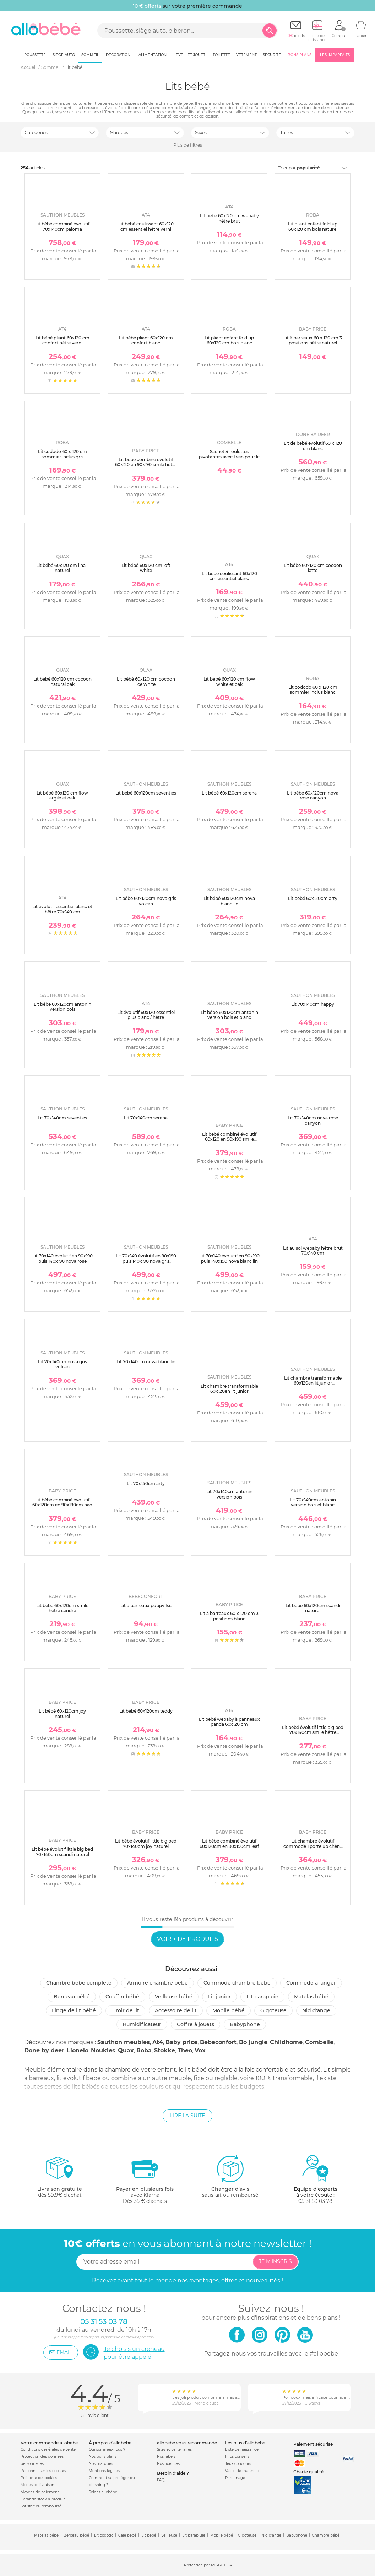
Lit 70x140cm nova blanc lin (145, 1361)
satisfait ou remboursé (230, 2176)
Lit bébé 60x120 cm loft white (145, 568)
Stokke (164, 2050)
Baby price (181, 2042)
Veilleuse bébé (173, 1996)
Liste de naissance (242, 2449)
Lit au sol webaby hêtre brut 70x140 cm (313, 1250)
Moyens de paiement (40, 2492)
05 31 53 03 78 (315, 2201)
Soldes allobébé (103, 2492)
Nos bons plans (102, 2456)
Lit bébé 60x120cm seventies (145, 793)
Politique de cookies (39, 2478)
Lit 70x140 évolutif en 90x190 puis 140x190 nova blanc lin (229, 1258)
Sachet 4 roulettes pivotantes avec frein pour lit (229, 454)
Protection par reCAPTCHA (208, 2565)
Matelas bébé (311, 1996)
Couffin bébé (122, 1996)
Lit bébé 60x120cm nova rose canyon (312, 795)
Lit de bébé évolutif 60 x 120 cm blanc (313, 446)
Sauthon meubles (123, 2042)
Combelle (319, 2042)
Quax (126, 2050)
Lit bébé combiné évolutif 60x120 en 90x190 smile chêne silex (229, 1139)
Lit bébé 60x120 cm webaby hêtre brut (229, 218)
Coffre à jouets (195, 2024)
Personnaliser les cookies (43, 2470)
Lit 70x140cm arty (146, 1483)
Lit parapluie (262, 1996)
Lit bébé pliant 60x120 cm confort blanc (146, 340)
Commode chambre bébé (237, 1983)
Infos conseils (237, 2456)
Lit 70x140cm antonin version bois (229, 1494)
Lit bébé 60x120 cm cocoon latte (313, 568)
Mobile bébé (228, 2010)
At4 (157, 2042)
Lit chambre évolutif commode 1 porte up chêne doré (312, 1846)
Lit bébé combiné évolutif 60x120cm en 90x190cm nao (62, 1502)
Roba (144, 2050)
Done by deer (44, 2050)
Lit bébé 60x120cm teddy (146, 1711)
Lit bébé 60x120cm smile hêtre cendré (62, 1608)
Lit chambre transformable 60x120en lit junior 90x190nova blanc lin (313, 1383)
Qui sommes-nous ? (107, 2449)
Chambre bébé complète (79, 1983)
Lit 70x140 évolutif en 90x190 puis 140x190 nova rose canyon (62, 1261)
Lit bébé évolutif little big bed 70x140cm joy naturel (145, 1843)
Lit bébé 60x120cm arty (312, 898)
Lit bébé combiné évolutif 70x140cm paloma (62, 226)
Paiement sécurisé (313, 2444)
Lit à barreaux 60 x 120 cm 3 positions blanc (229, 1616)
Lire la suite (187, 2115)
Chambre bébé (325, 2535)
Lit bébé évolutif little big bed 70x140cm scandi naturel (62, 1851)
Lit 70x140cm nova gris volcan (62, 1364)
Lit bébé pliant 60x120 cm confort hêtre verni (62, 340)
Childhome (286, 2042)
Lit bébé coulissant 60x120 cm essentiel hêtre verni (146, 226)
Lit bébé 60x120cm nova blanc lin (229, 901)
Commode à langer (311, 1983)
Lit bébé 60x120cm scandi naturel (313, 1608)
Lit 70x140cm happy (312, 1004)
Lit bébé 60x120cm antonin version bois (62, 1007)
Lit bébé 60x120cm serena (229, 793)
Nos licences (168, 2463)
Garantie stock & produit (43, 2499)
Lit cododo (103, 2535)
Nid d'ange (316, 2010)
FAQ (160, 2480)
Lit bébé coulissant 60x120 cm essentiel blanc (229, 576)
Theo (185, 2050)
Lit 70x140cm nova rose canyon (313, 1120)
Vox (200, 2050)
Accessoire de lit (176, 2010)
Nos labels (166, 2456)
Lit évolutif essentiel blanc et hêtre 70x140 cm (62, 909)
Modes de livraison (37, 2485)
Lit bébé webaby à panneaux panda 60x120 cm (229, 1722)
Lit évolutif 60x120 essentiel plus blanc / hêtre (146, 1015)
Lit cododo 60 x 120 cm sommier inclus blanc (312, 689)
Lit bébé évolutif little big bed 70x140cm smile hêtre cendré (312, 1732)
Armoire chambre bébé (157, 1983)
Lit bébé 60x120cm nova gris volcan (146, 901)
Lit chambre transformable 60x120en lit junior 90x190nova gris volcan (229, 1391)
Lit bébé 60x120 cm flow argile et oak (62, 795)
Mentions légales (104, 2470)
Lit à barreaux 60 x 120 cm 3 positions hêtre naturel (312, 340)
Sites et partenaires (174, 2449)
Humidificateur (142, 2024)
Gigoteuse (273, 2010)
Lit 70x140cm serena (146, 1117)
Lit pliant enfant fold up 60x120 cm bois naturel (312, 226)
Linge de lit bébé (74, 2010)
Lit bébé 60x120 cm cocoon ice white (146, 681)
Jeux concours (238, 2463)
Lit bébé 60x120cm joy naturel (62, 1713)
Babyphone (245, 2024)
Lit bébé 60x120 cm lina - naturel (62, 568)
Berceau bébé (72, 1996)
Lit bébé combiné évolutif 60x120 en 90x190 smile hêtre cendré (145, 465)
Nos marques (101, 2463)
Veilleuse (169, 2535)
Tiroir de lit (125, 2010)
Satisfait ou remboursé (41, 2506)
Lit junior (219, 1996)
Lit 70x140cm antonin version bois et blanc (313, 1502)
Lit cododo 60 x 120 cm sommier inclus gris (62, 454)
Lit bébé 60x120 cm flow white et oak (229, 681)
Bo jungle (253, 2042)
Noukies (103, 2050)
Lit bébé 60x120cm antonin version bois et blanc (229, 1015)
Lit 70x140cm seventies (62, 1117)
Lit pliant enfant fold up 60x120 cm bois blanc (229, 340)
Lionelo (77, 2050)
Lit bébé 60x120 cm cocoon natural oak (62, 681)
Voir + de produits (187, 1939)
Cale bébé (127, 2535)
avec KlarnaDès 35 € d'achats (145, 2179)
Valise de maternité (242, 2470)
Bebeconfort (218, 2042)
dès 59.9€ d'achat (59, 2179)
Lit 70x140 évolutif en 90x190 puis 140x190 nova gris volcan (146, 1261)
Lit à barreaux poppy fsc (146, 1605)
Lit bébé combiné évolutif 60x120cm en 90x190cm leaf (229, 1843)
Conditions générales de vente (48, 2449)
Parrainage (235, 2478)
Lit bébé (148, 2535)
